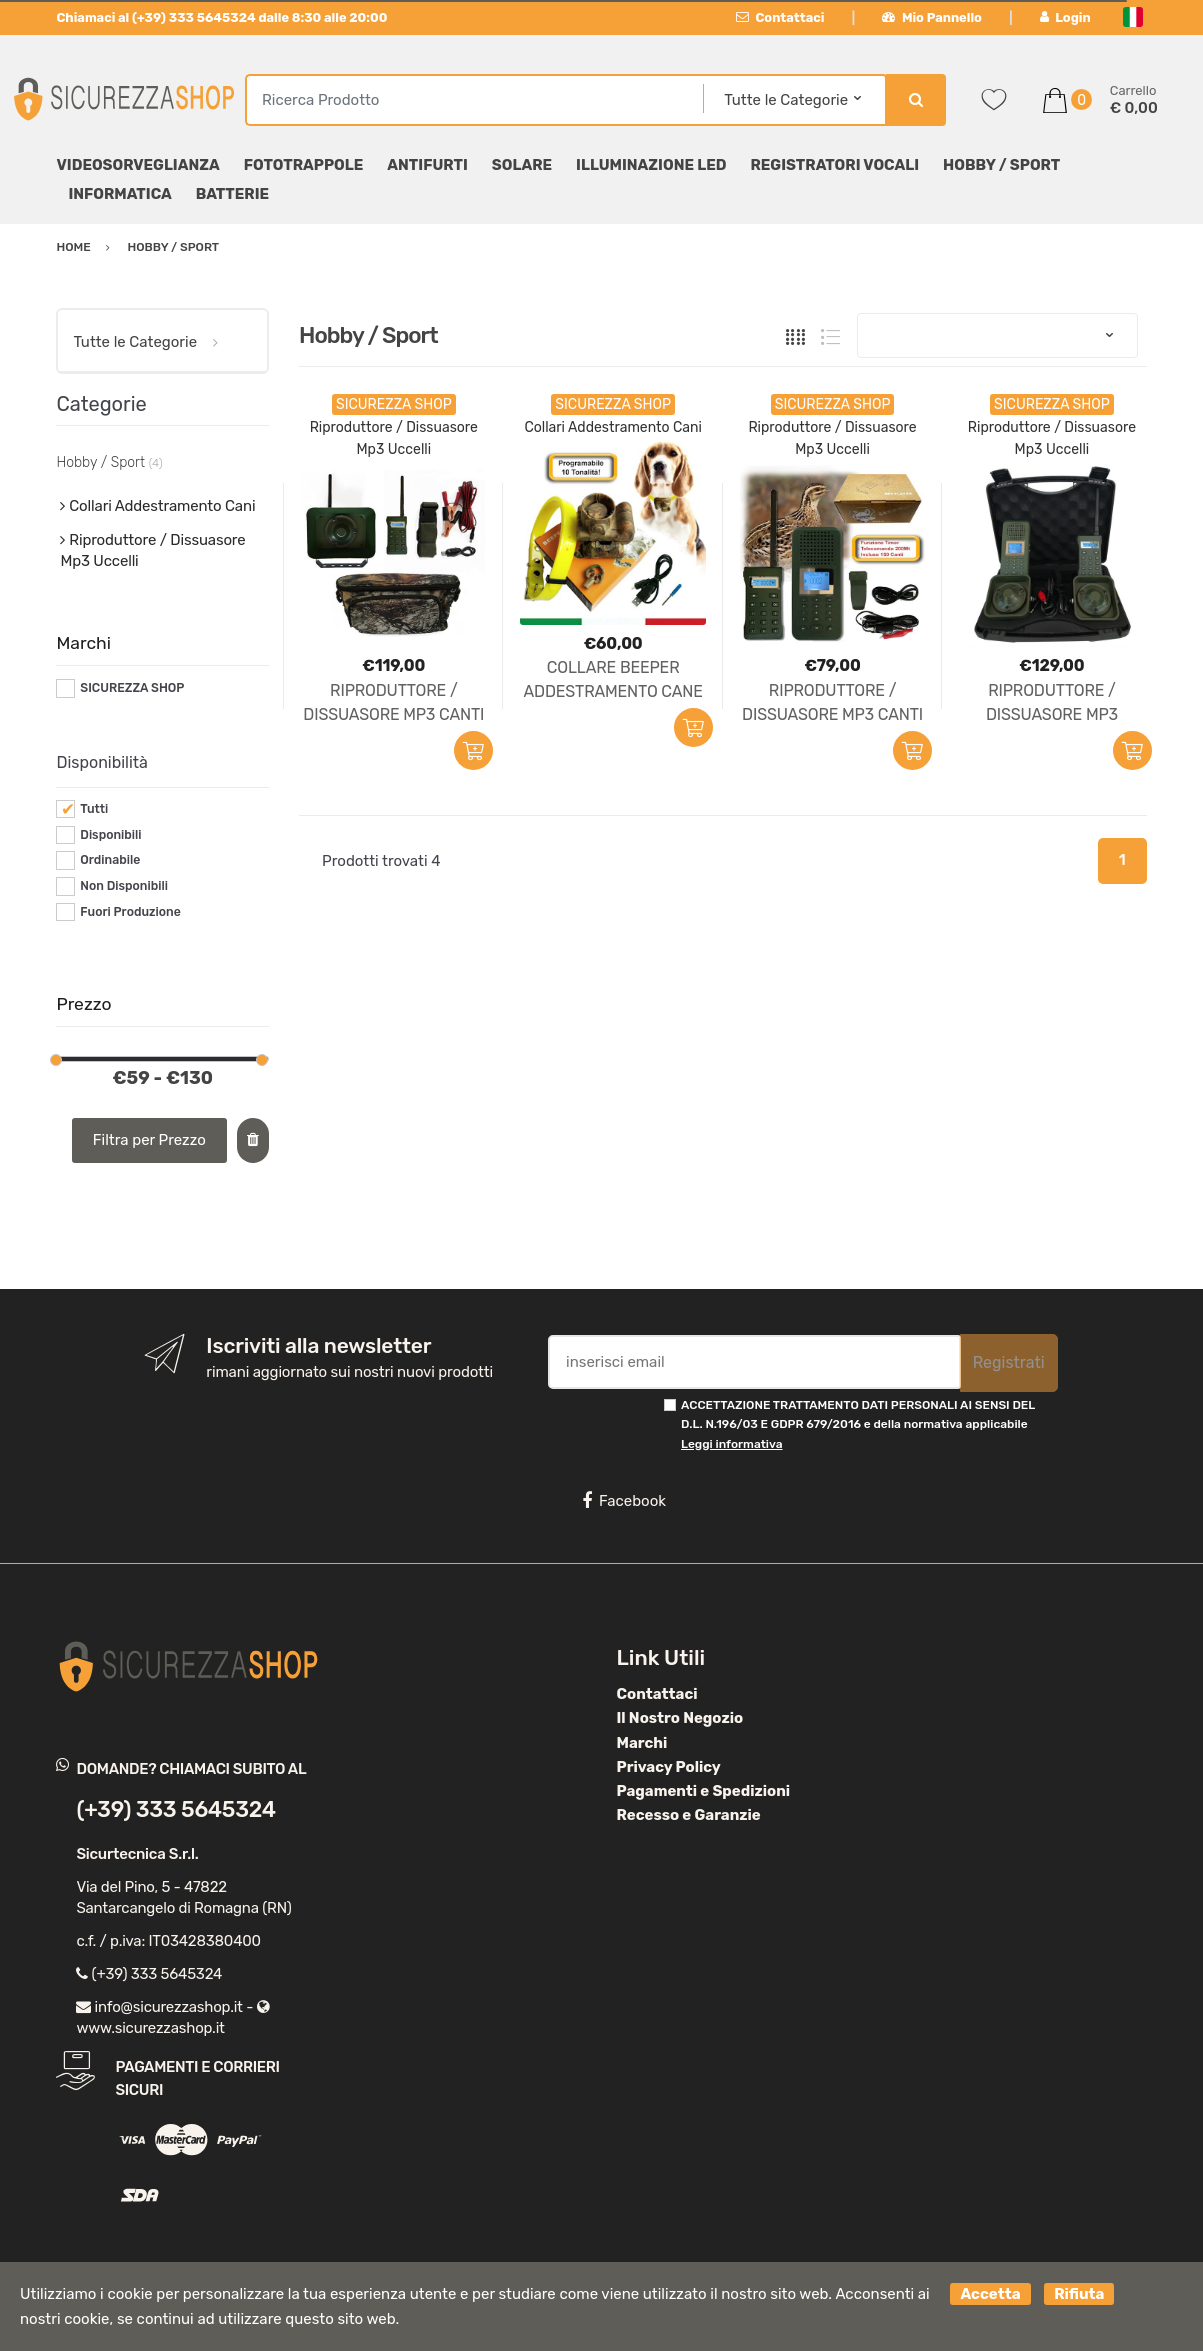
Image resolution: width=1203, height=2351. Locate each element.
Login (1065, 17)
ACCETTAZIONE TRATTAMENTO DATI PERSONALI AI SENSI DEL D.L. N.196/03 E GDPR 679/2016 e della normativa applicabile (858, 1424)
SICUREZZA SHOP (132, 688)
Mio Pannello (931, 17)
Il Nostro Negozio (680, 1718)
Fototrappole (304, 165)
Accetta (990, 2294)
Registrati (1009, 1362)
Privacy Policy (669, 1767)
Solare (522, 165)
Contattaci (780, 17)
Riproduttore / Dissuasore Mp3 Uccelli (152, 550)
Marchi (642, 1743)
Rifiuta (1079, 2294)
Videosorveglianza (137, 165)
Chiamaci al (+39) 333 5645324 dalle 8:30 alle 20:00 (221, 17)
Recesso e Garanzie (689, 1815)
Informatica (119, 194)
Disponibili (110, 835)
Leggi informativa (731, 1444)
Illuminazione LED (651, 165)
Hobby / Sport (1001, 165)
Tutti (94, 809)
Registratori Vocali (834, 165)
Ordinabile (110, 860)
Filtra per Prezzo (149, 1140)
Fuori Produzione (130, 912)
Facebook (624, 1501)
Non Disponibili (124, 886)
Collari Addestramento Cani (613, 427)
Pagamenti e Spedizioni (704, 1791)
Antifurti (427, 165)
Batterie (232, 194)
